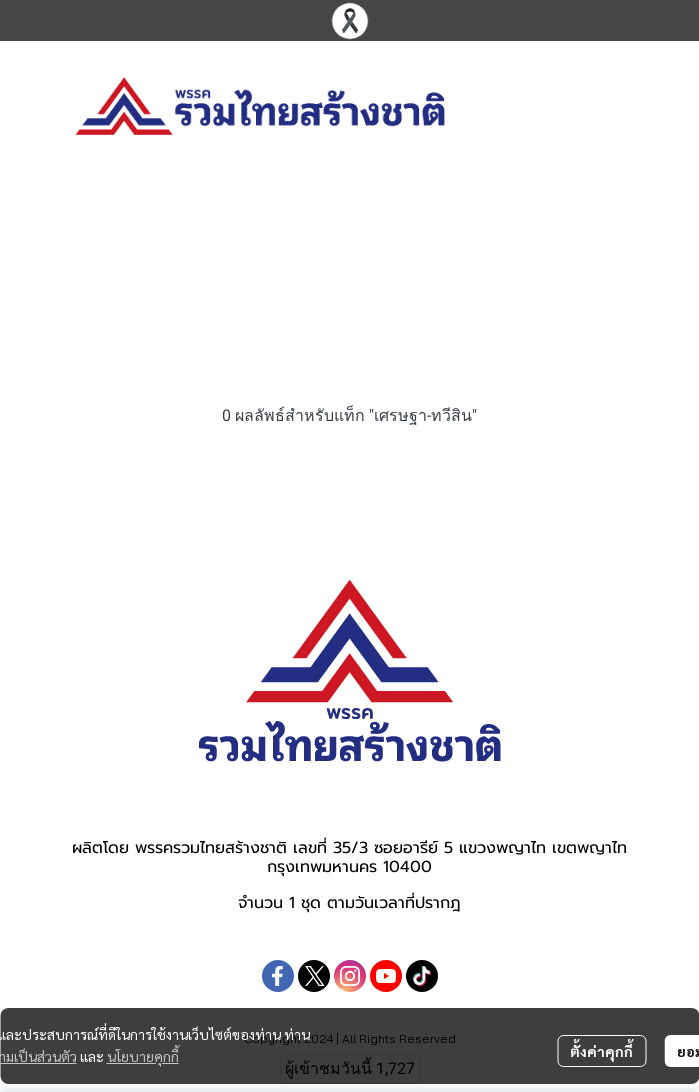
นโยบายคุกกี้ (143, 1056)
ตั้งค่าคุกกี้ (601, 1051)
